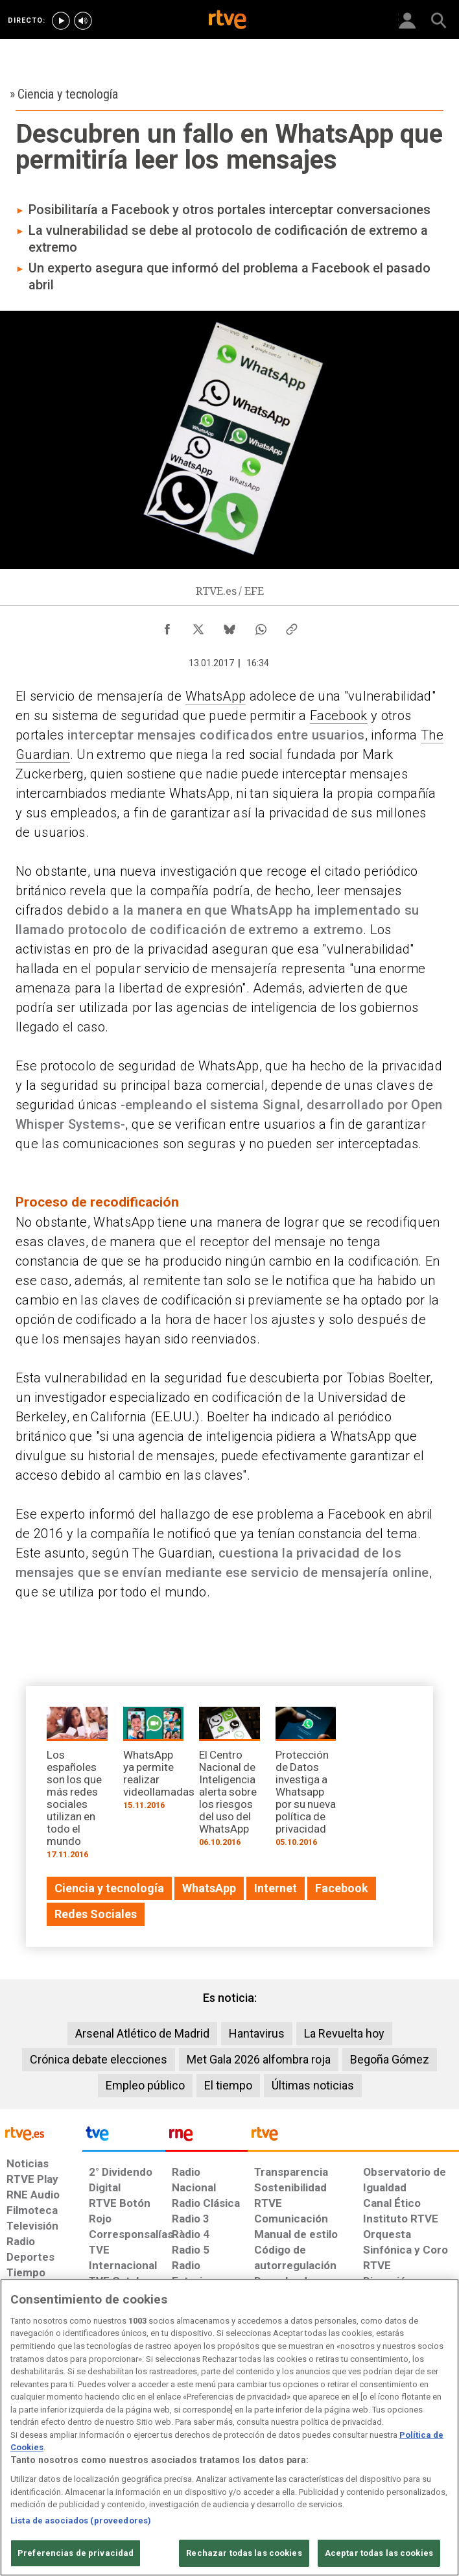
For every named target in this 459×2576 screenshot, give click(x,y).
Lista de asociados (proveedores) (80, 2520)
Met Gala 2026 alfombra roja (259, 2059)
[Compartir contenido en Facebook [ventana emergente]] (167, 626)
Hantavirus (257, 2033)
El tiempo (228, 2085)
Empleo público (145, 2085)
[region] (229, 2427)
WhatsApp (215, 696)
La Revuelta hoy (344, 2033)
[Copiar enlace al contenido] (291, 626)
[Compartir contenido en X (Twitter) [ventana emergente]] (198, 626)
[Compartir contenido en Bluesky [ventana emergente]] (229, 626)
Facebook (339, 715)
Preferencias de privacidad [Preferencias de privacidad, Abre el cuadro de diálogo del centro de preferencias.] (76, 2553)
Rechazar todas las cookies (243, 2553)
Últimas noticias (313, 2085)
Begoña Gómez (389, 2059)
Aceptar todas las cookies (379, 2553)
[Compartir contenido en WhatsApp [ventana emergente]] (260, 626)
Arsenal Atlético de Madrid (142, 2033)
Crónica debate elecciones (98, 2059)
